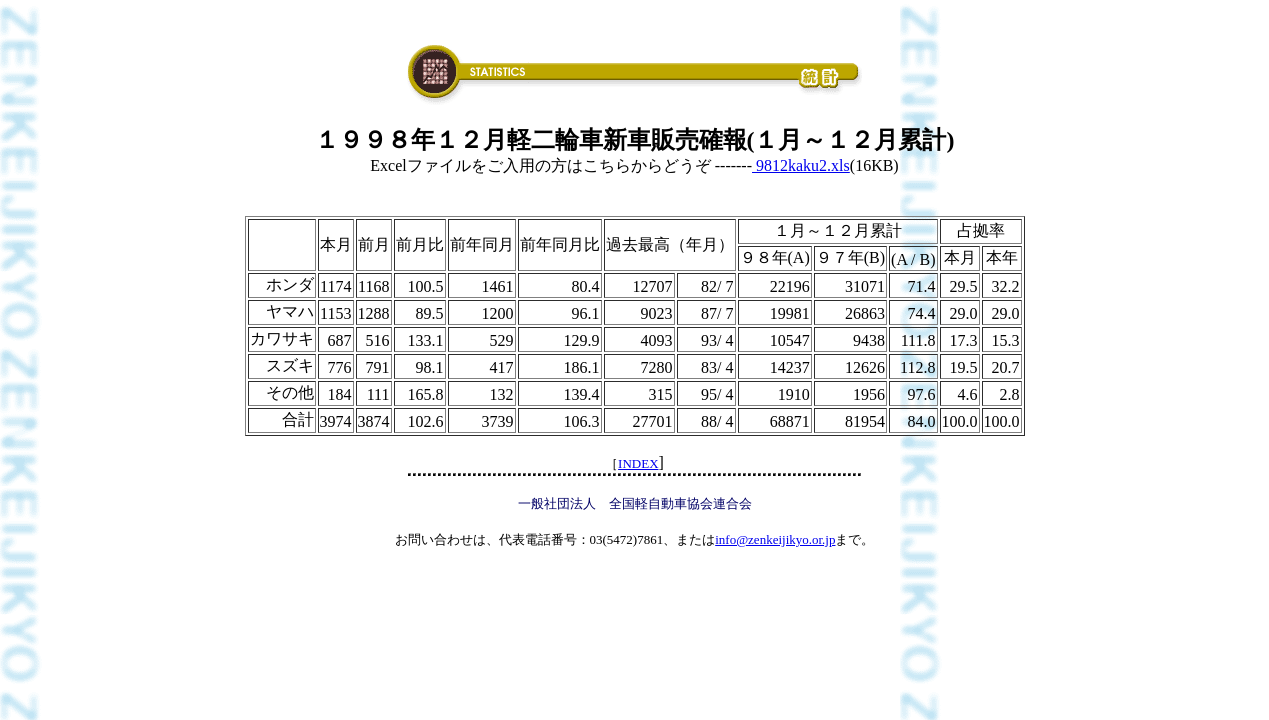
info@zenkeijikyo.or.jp (775, 539)
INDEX (638, 463)
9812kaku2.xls (801, 165)
